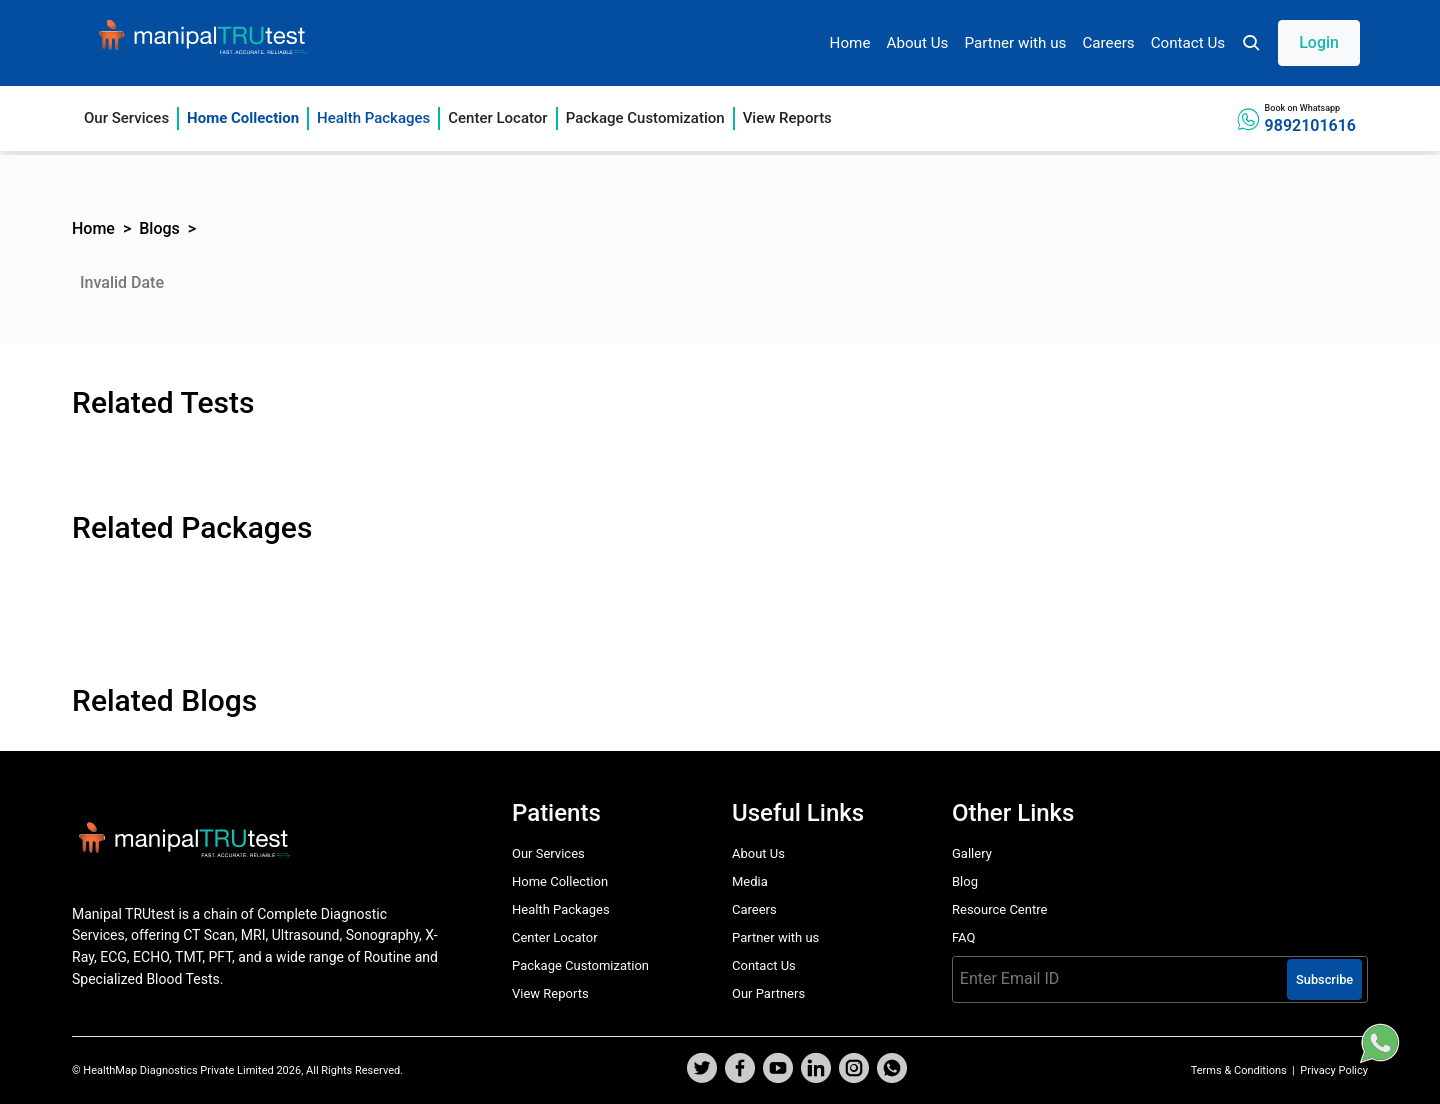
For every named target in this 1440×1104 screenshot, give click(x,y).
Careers (1108, 43)
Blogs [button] (159, 228)
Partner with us (1015, 43)
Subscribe (1324, 979)
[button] (1300, 43)
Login (1319, 42)
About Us (917, 43)
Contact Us (1188, 43)
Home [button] (93, 228)
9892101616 (1310, 125)
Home (850, 43)
